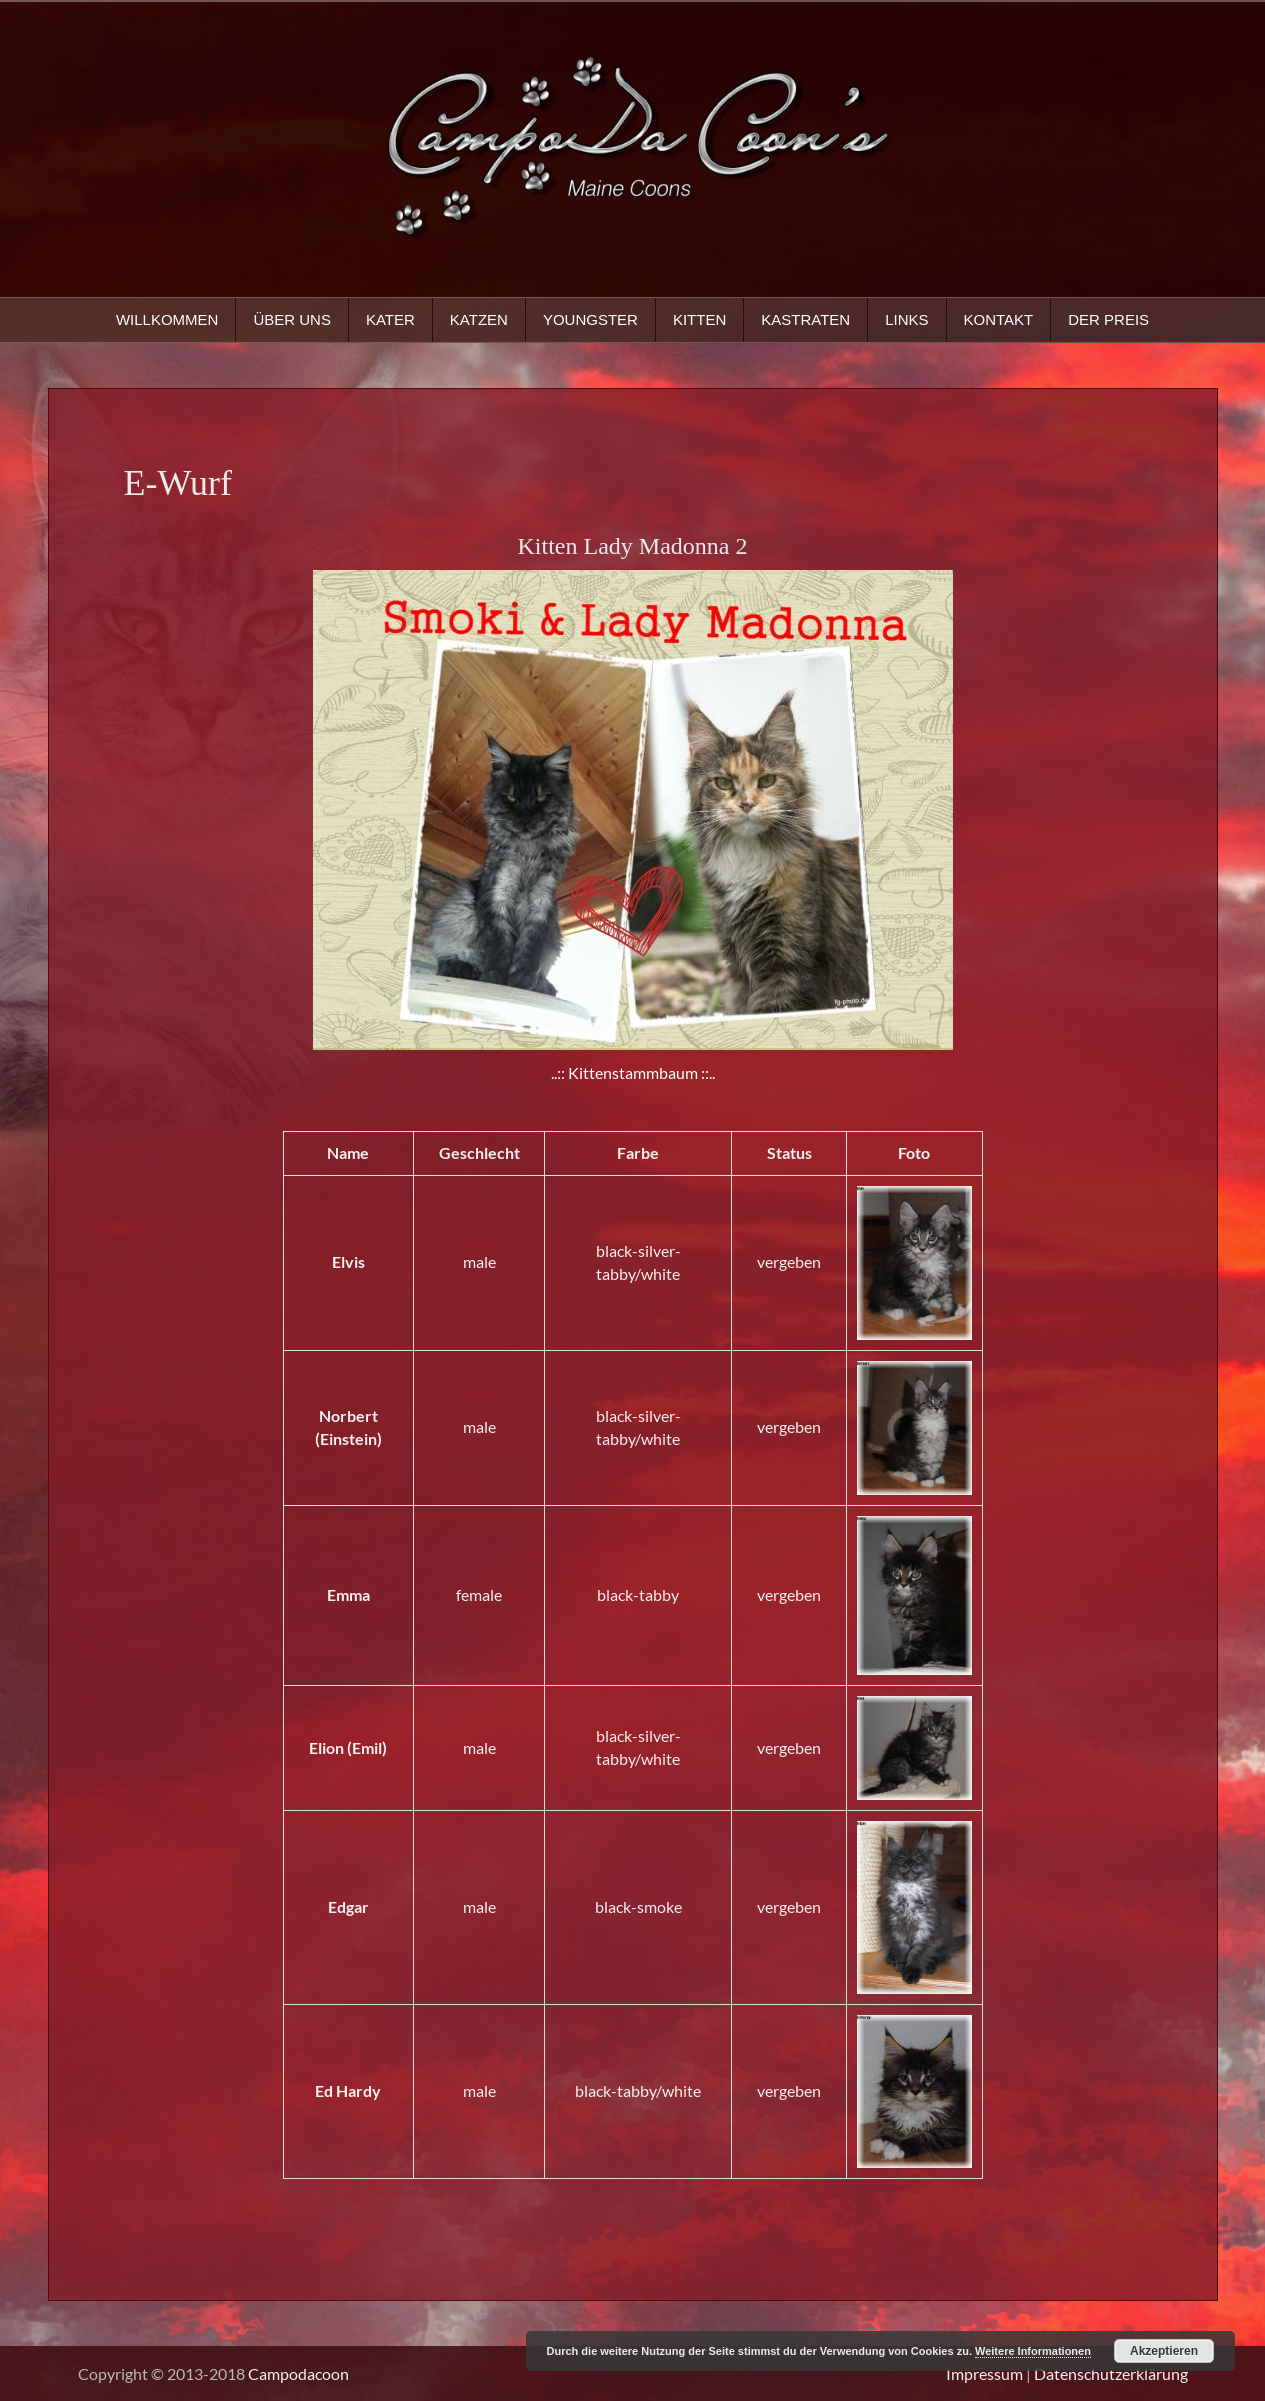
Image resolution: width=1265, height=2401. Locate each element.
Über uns (292, 319)
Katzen (479, 319)
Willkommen (167, 319)
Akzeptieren (1164, 2351)
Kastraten (805, 319)
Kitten (699, 319)
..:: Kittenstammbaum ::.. (633, 1072)
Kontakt (999, 319)
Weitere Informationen (1033, 2351)
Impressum (984, 2373)
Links (906, 319)
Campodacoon (298, 2373)
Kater (390, 319)
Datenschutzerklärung (1111, 2373)
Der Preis (1108, 319)
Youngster (590, 319)
